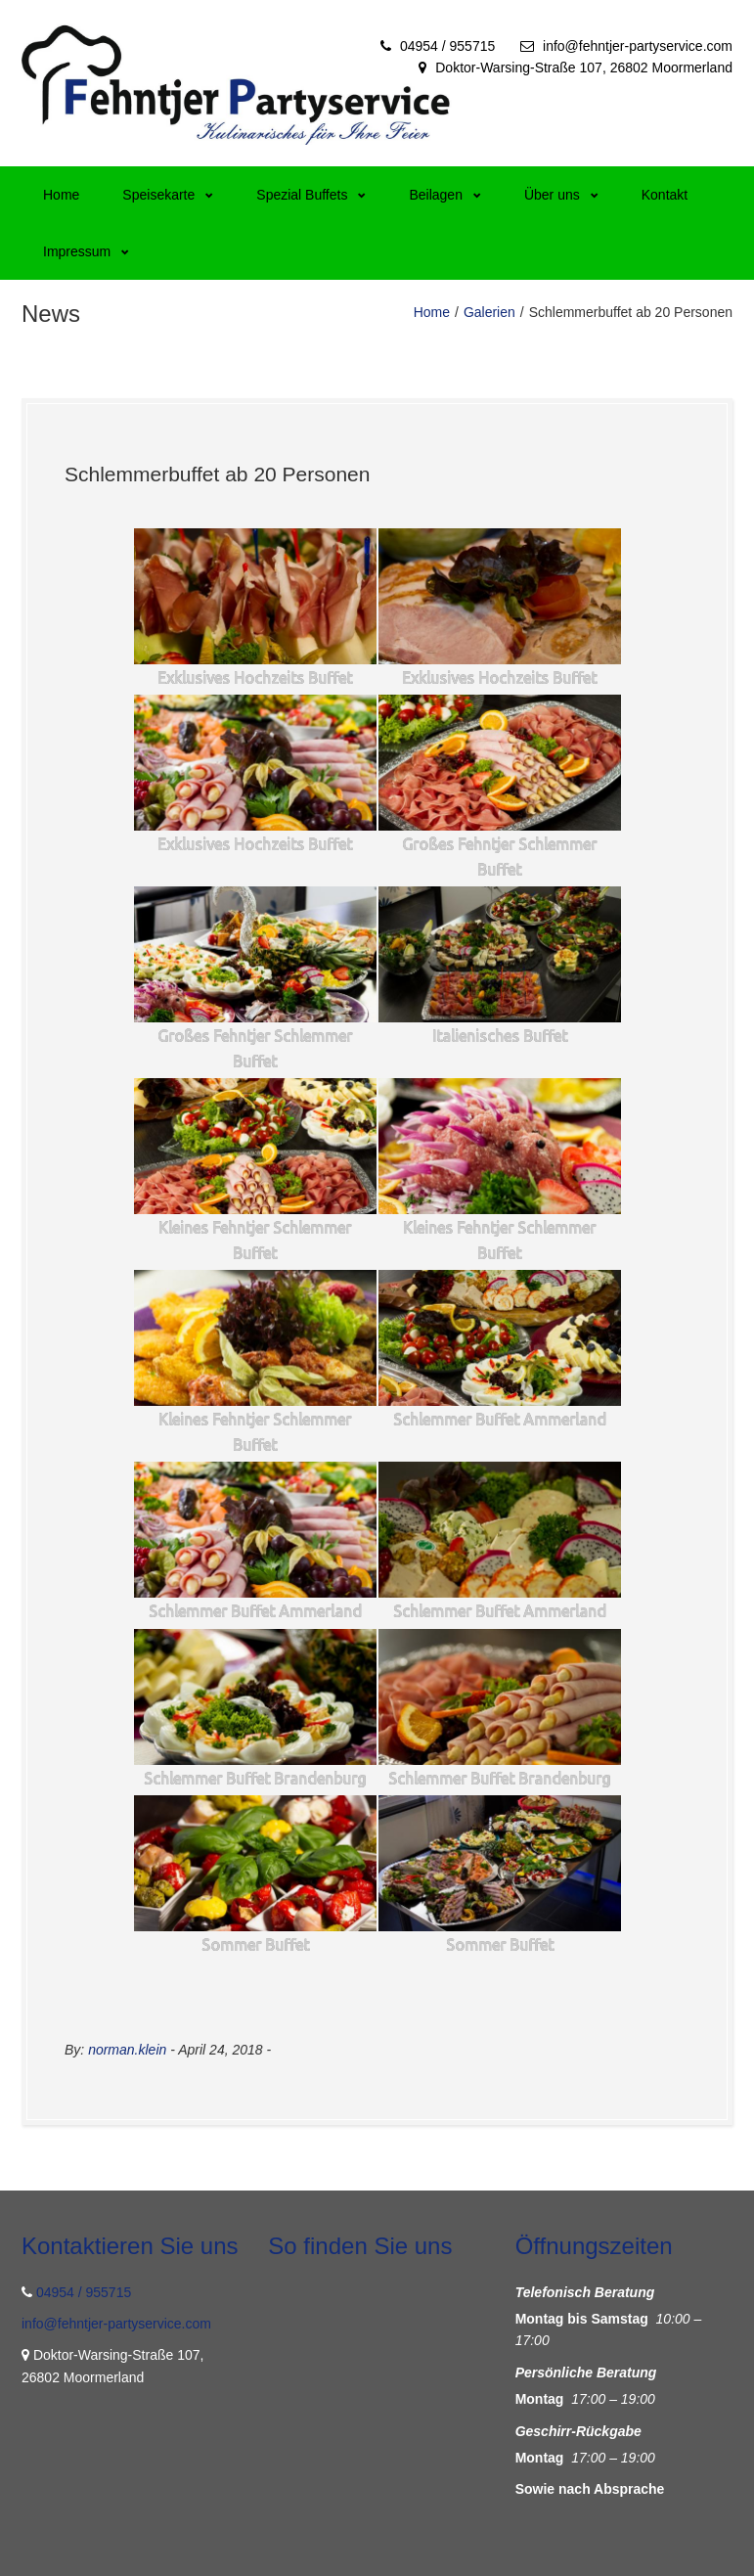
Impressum (86, 251)
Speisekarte (167, 195)
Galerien (489, 312)
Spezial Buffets (311, 195)
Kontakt (664, 195)
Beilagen (445, 195)
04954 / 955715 (447, 46)
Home (61, 195)
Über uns (561, 195)
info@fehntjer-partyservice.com (637, 46)
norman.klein (127, 2049)
